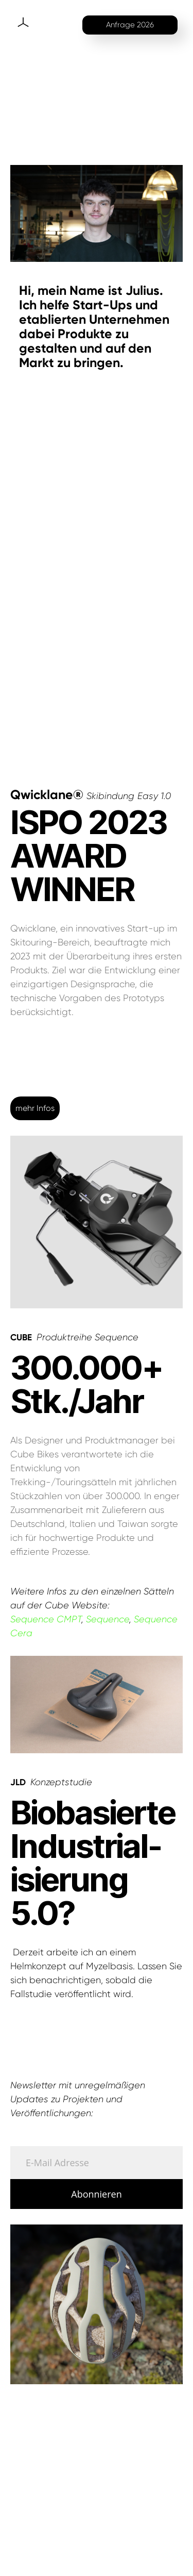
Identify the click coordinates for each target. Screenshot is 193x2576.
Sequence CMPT (45, 1619)
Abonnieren (96, 2194)
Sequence (107, 1619)
